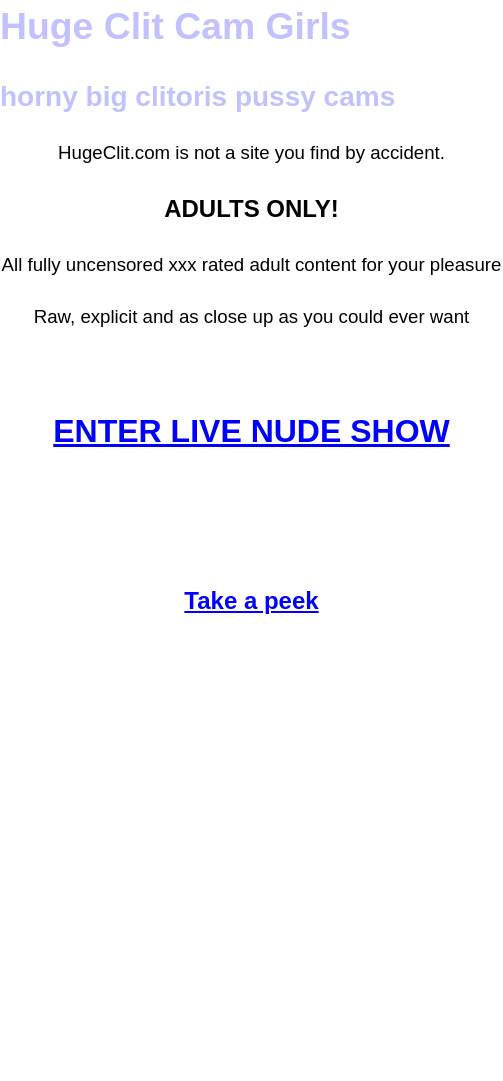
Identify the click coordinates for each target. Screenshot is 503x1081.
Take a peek (251, 600)
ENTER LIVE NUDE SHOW (251, 431)
